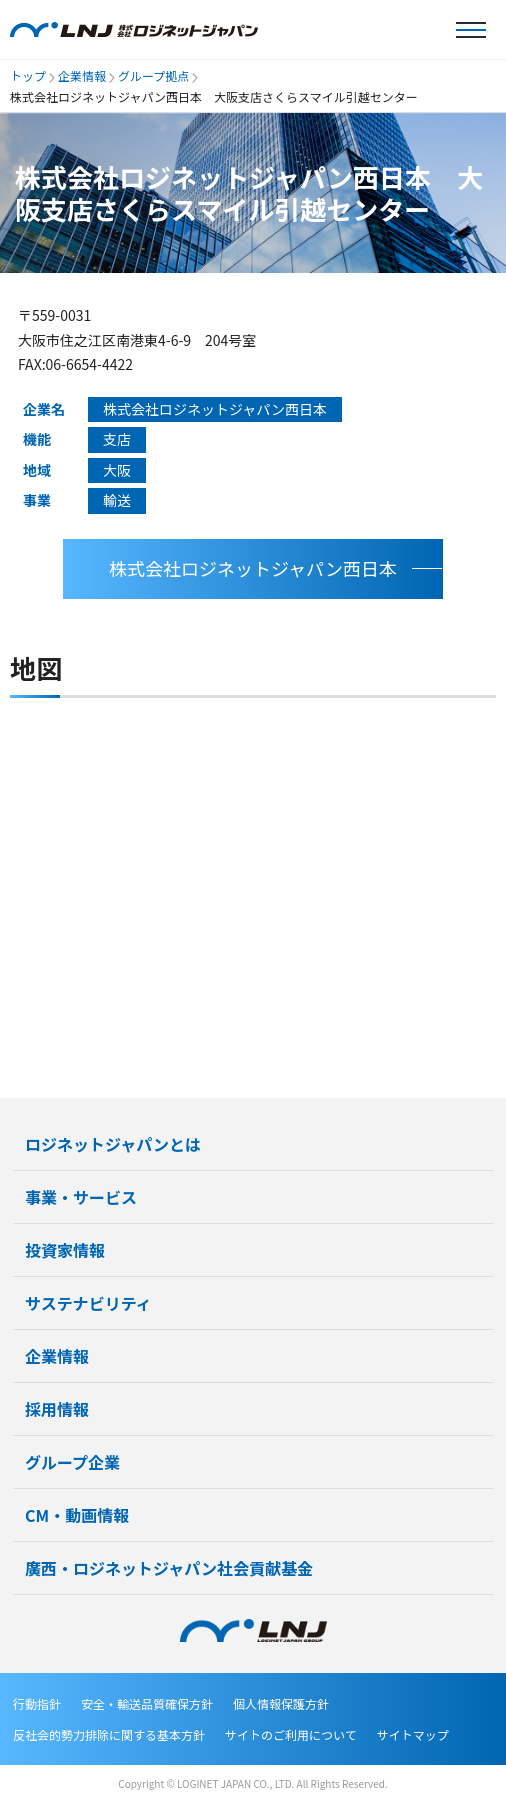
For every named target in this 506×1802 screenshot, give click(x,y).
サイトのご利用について (291, 1734)
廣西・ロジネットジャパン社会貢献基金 (169, 1568)
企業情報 (82, 75)
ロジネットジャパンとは (113, 1144)
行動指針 (37, 1703)
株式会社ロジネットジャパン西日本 (253, 568)
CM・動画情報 (77, 1515)
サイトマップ (413, 1734)
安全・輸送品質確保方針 (147, 1703)
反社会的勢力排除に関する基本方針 (109, 1734)
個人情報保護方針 (281, 1703)
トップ (28, 75)
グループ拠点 (153, 75)
